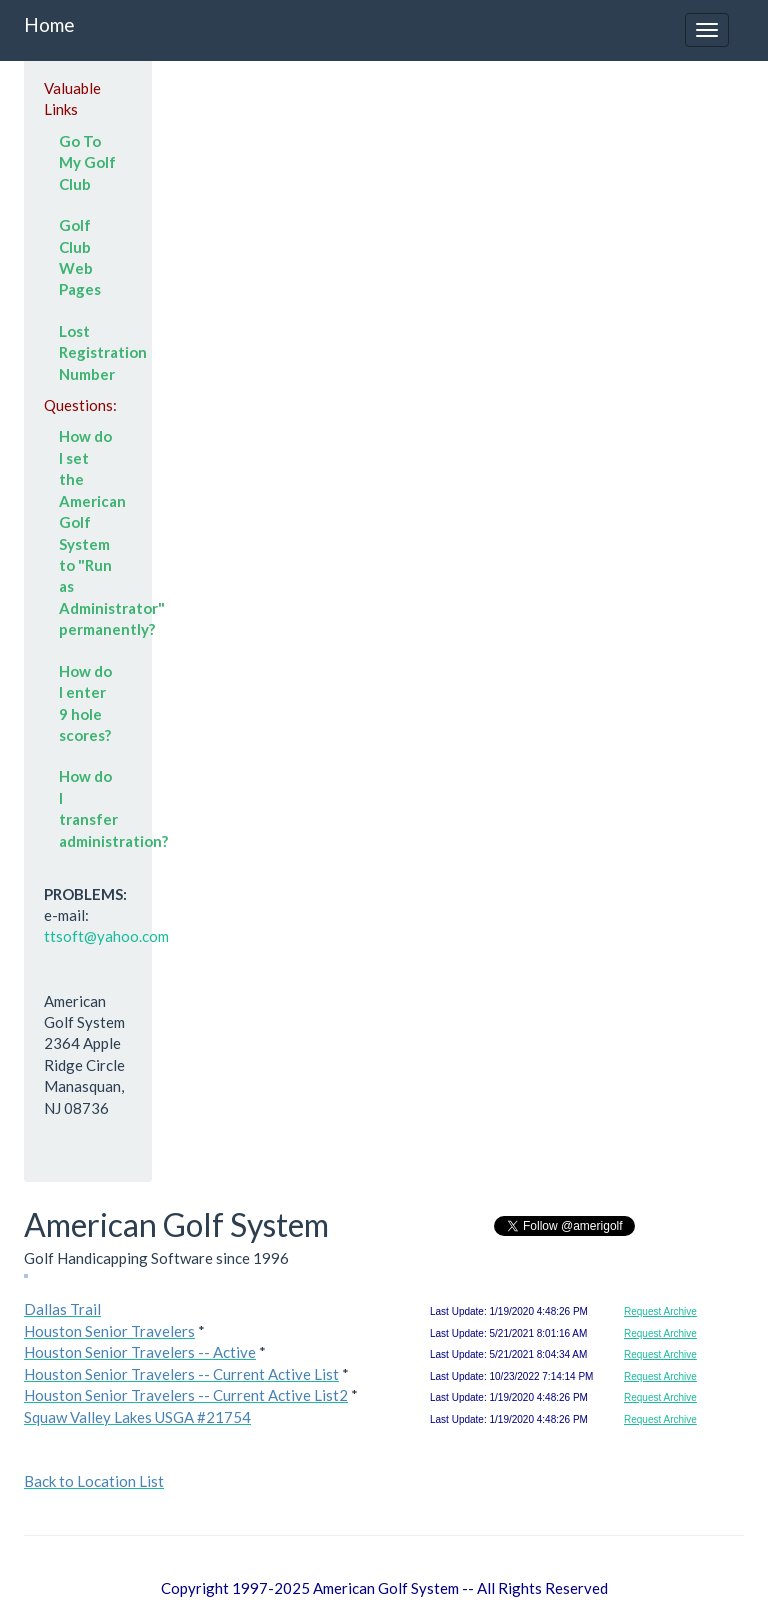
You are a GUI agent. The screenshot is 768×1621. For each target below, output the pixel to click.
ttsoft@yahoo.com (106, 936)
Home (49, 24)
